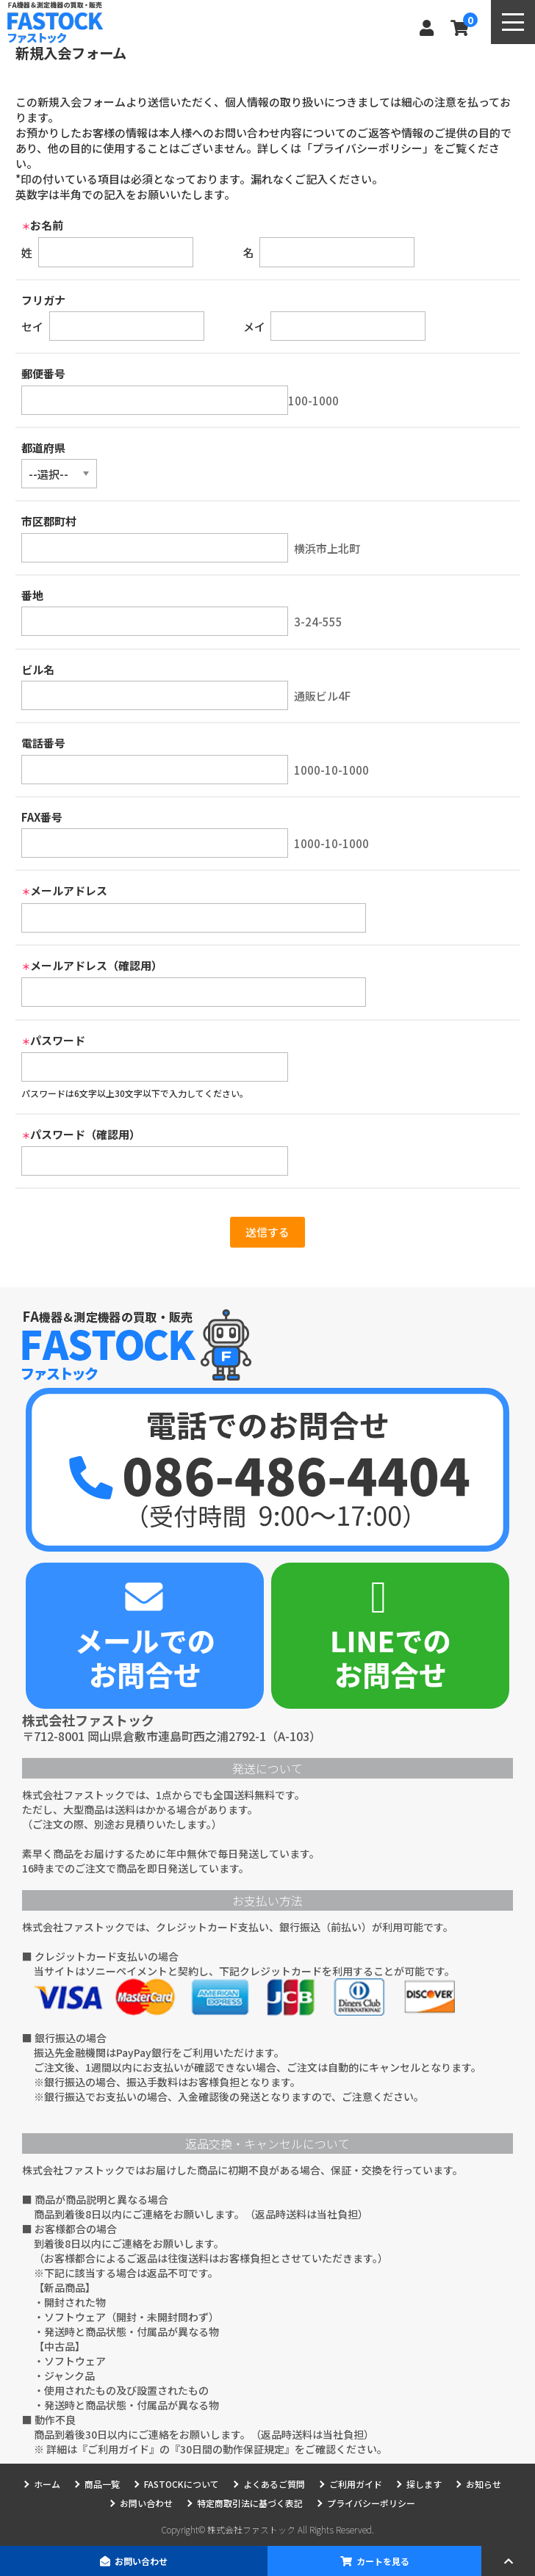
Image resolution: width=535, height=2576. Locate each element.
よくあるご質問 (274, 2484)
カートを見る (374, 2561)
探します (424, 2484)
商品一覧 (102, 2484)
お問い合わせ (134, 2561)
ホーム (47, 2484)
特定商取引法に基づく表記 (250, 2503)
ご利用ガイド (118, 2449)
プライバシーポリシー (371, 2503)
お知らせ (483, 2484)
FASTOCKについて (181, 2484)
